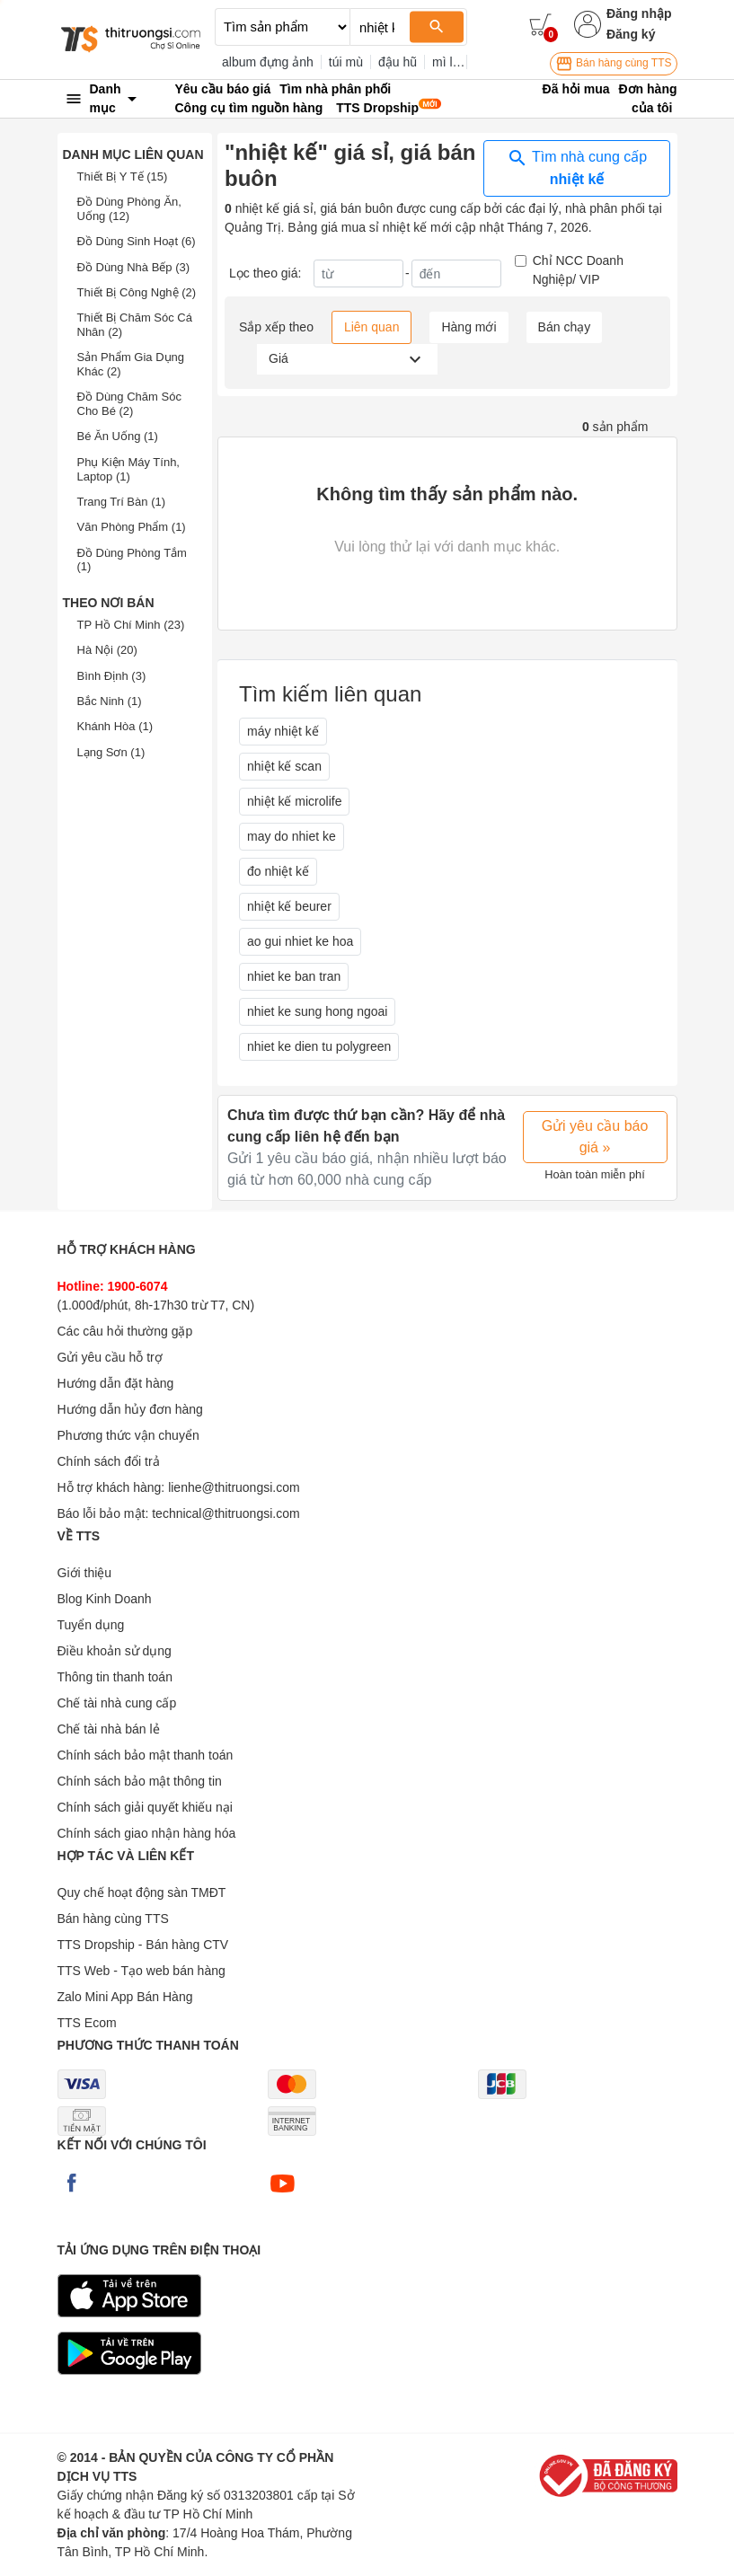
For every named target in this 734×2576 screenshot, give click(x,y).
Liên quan (372, 327)
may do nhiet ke (291, 836)
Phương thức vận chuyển (128, 1435)
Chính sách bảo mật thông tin (139, 1781)
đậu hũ (397, 62)
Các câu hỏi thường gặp (125, 1331)
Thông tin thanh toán (114, 1677)
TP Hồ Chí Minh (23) (131, 624)
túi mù (346, 62)
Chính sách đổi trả (108, 1461)
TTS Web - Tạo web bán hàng (141, 1970)
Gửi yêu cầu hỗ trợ (110, 1357)
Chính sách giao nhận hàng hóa (146, 1833)
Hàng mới (468, 327)
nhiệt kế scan (284, 766)
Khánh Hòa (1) (115, 726)
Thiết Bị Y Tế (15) (122, 176)
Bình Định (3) (111, 676)
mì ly (445, 62)
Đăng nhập (639, 13)
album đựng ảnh (268, 62)
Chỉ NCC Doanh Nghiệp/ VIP (578, 270)
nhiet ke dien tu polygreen (319, 1046)
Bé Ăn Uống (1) (117, 436)
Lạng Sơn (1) (111, 752)
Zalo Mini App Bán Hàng (125, 1996)
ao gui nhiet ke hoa (300, 941)
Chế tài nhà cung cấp (117, 1703)
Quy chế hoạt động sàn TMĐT (141, 1892)
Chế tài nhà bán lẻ (108, 1729)
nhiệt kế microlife (294, 801)
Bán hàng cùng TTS (613, 64)
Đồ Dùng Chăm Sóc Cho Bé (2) (129, 404)
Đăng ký (630, 34)
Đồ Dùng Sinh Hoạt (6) (136, 241)
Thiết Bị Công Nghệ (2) (137, 292)
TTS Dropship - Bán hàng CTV (143, 1944)
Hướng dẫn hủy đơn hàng (130, 1409)
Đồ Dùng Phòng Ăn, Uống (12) (129, 209)
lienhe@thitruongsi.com (234, 1487)
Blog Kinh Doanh (104, 1599)
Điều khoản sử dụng (114, 1651)
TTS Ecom (87, 2023)
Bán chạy (564, 327)
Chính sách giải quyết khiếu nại (145, 1807)
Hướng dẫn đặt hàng (115, 1383)
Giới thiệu (84, 1573)
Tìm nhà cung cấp (577, 167)
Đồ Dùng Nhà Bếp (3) (133, 267)
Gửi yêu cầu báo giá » (595, 1136)
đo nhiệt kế (278, 871)
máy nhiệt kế (283, 731)
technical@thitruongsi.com (225, 1513)
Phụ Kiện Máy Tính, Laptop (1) (128, 469)
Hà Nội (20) (107, 650)
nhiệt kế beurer (289, 906)
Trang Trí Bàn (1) (121, 501)
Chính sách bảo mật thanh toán (145, 1755)
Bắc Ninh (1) (109, 701)
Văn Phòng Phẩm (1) (131, 527)
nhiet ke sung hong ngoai (317, 1011)
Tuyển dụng (91, 1625)
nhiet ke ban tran (293, 976)
